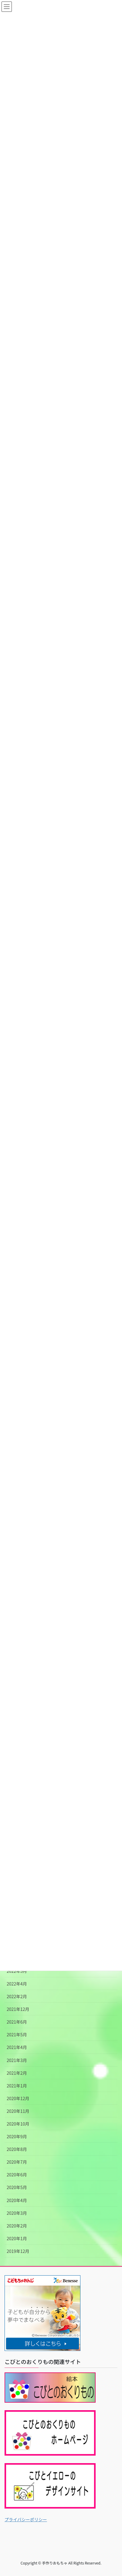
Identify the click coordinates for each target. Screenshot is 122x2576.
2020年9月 (17, 2136)
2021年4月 (17, 2047)
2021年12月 (18, 2009)
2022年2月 (17, 1996)
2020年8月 (17, 2149)
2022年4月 (17, 1984)
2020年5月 (17, 2187)
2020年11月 (18, 2111)
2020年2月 (17, 2226)
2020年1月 (17, 2238)
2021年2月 (17, 2073)
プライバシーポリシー (26, 2519)
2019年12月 (18, 2251)
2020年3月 (17, 2213)
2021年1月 (17, 2086)
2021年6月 (17, 2022)
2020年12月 (18, 2098)
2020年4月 (17, 2200)
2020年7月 (17, 2162)
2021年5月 (17, 2034)
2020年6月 (17, 2175)
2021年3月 (17, 2060)
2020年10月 (18, 2124)
